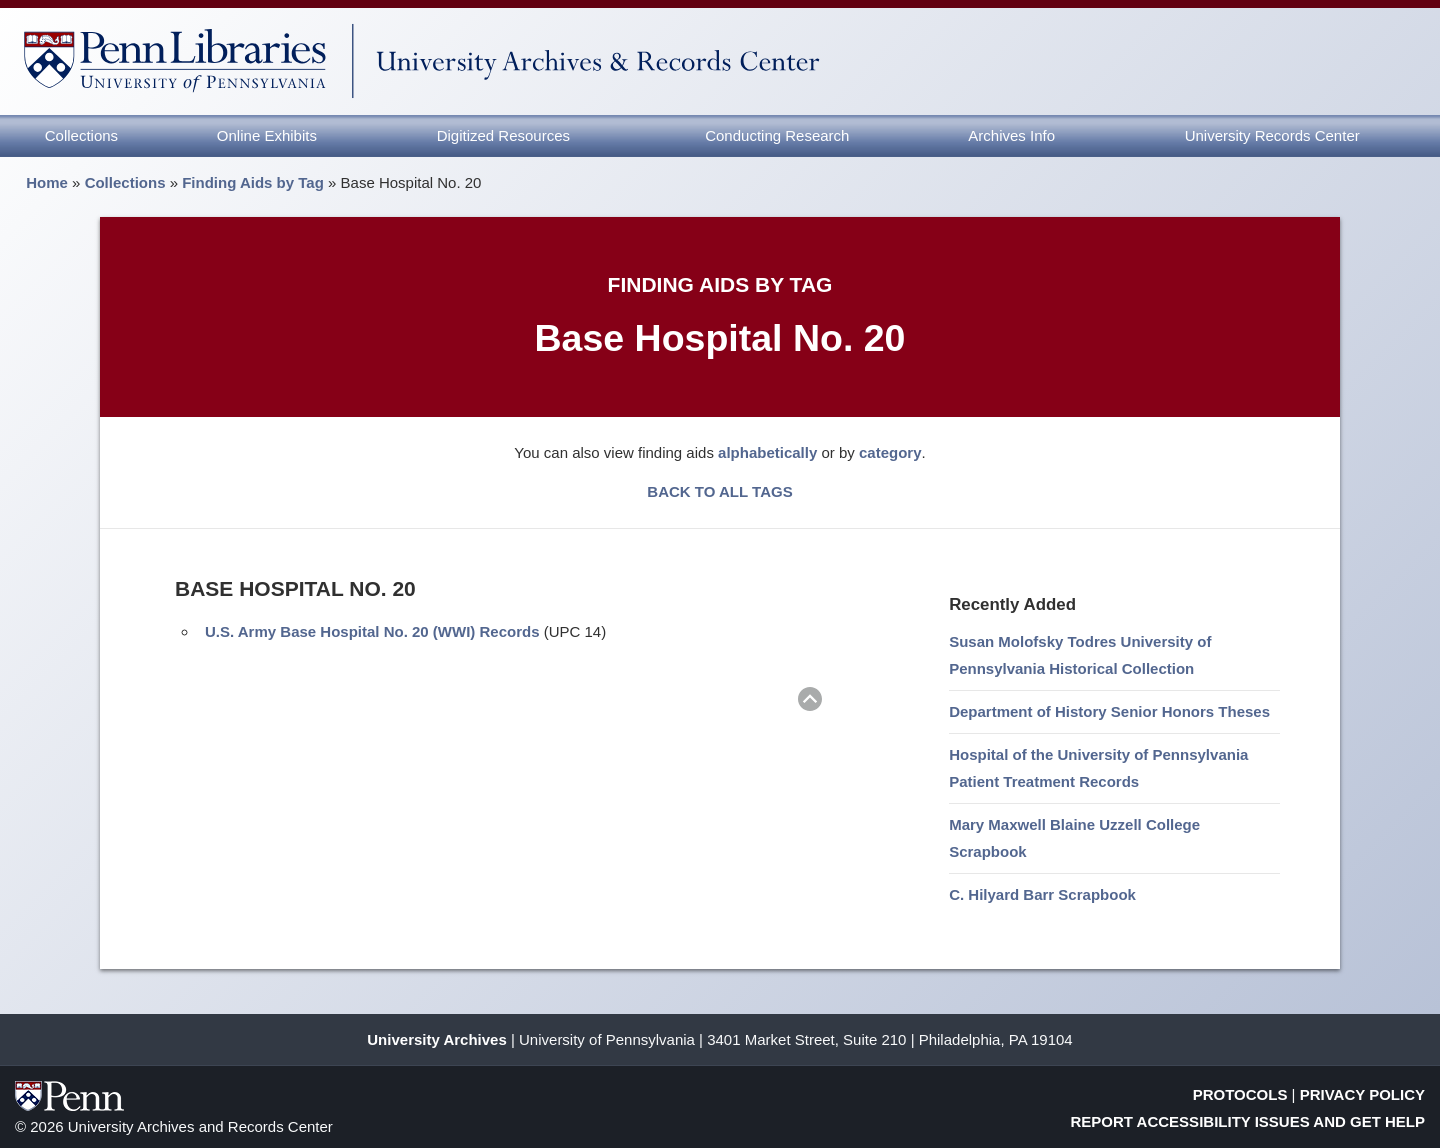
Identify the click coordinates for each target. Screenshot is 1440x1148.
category (890, 452)
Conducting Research (777, 135)
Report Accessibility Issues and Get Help (1248, 1121)
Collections (81, 135)
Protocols (1240, 1094)
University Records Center (1272, 135)
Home (47, 182)
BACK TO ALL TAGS (719, 491)
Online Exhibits (267, 135)
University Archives (437, 1039)
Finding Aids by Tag (253, 182)
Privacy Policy (1362, 1094)
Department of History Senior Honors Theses (1109, 711)
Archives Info (1011, 135)
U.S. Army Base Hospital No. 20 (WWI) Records (372, 631)
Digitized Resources (503, 135)
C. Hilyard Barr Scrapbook (1042, 894)
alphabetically (767, 452)
